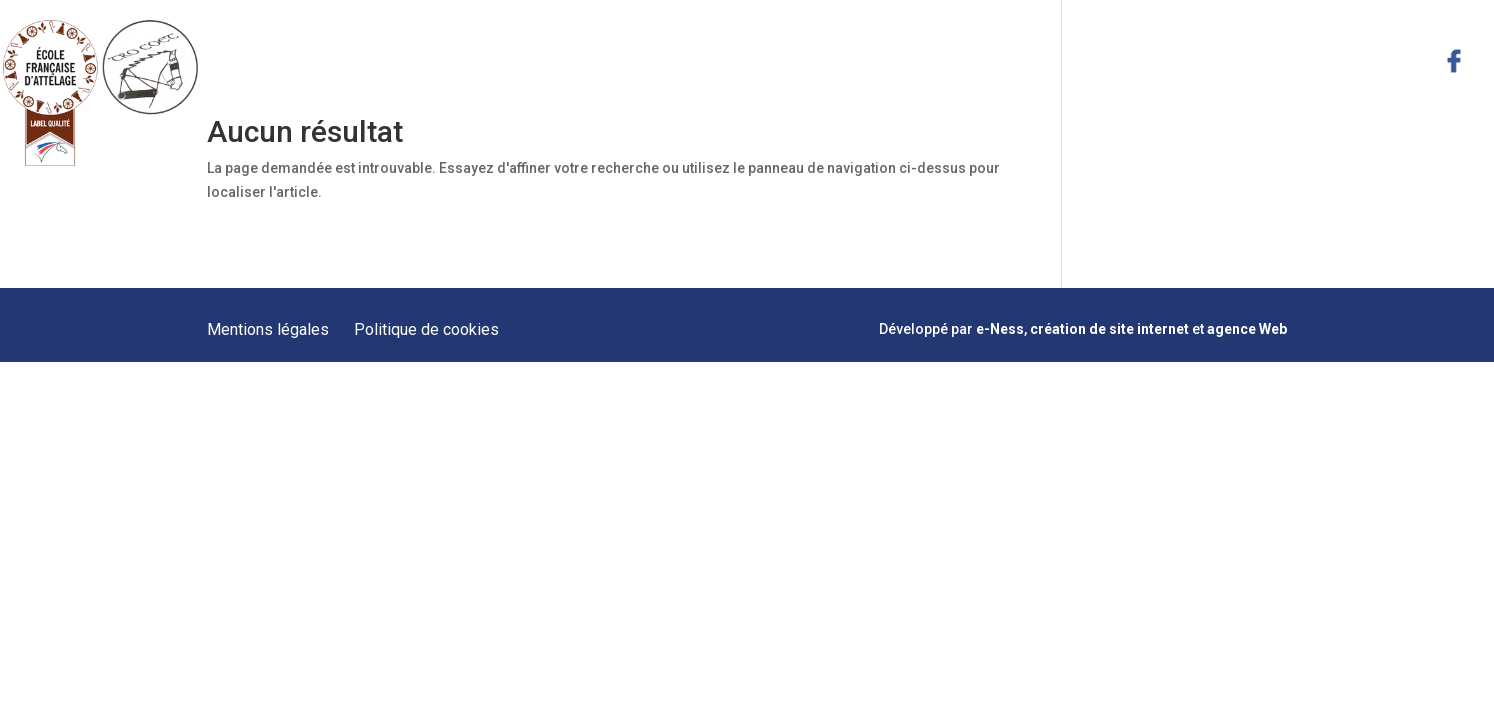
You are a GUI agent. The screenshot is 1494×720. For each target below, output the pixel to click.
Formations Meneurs (971, 60)
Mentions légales (268, 329)
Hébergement (1129, 60)
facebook (1454, 61)
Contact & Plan (1365, 60)
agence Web (1247, 329)
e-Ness (1000, 329)
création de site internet (1109, 329)
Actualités (1245, 60)
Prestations (822, 60)
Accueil (599, 60)
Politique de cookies (426, 329)
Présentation (702, 60)
